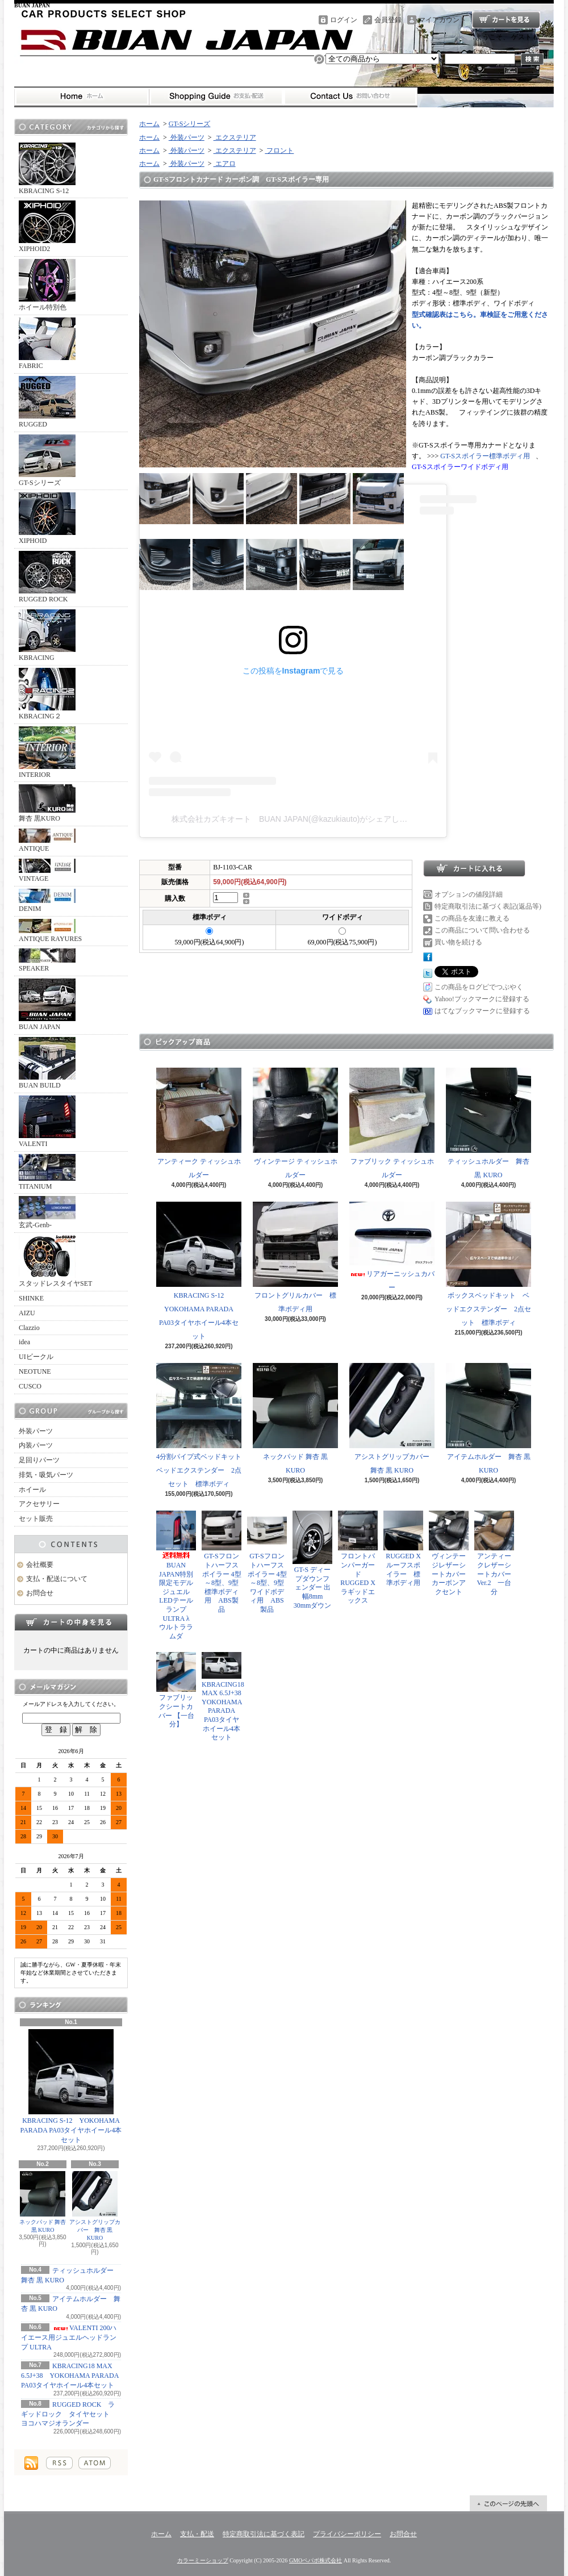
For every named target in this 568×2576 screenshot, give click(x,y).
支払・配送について (216, 96)
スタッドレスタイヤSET (55, 1261)
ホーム (81, 96)
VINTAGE (47, 871)
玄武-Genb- (47, 1212)
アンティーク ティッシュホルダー (198, 1123)
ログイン (343, 20)
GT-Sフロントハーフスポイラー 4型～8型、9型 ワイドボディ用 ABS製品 (267, 1562)
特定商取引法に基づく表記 (263, 2534)
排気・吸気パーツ (46, 1475)
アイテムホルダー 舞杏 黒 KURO (488, 1418)
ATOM (94, 2463)
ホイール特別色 (47, 285)
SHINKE (31, 1298)
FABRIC (47, 343)
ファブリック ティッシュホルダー (392, 1123)
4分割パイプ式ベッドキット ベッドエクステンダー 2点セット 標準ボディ (202, 1425)
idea (24, 1342)
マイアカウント (442, 20)
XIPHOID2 (47, 226)
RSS (59, 2463)
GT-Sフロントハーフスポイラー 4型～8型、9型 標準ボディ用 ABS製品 (221, 1562)
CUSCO (30, 1386)
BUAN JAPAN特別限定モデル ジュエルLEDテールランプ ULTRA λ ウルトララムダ (178, 1575)
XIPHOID (47, 518)
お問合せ (350, 96)
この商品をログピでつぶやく (479, 987)
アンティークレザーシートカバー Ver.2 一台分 (494, 1553)
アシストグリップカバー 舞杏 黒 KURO (94, 2206)
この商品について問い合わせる (482, 930)
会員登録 (388, 20)
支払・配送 (197, 2534)
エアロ (225, 164)
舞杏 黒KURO (47, 803)
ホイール (32, 1490)
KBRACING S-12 (47, 169)
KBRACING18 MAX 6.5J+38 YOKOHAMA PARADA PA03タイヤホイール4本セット (70, 2375)
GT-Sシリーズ (47, 460)
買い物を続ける (458, 942)
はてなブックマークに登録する (482, 1011)
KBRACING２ (47, 694)
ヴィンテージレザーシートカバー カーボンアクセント (451, 1553)
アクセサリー (39, 1504)
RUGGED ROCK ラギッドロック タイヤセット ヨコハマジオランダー (68, 2414)
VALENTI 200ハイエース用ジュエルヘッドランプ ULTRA (68, 2337)
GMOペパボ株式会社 (315, 2560)
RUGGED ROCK (47, 577)
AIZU (27, 1313)
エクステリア (235, 137)
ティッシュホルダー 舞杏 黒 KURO (488, 1123)
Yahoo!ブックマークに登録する (482, 999)
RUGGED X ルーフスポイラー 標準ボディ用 (403, 1549)
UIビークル (36, 1357)
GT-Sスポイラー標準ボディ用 (485, 456)
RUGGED (47, 402)
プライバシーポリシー (347, 2534)
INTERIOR (47, 752)
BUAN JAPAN (47, 1004)
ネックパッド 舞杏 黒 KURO (42, 2202)
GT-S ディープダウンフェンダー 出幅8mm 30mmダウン (312, 1560)
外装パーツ (36, 1431)
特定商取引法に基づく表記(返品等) (488, 906)
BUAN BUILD (47, 1063)
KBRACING (47, 635)
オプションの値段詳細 (469, 894)
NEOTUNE (35, 1371)
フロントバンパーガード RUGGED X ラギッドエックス (360, 1557)
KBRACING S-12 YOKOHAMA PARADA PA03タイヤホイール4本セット (71, 2086)
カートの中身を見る (71, 1621)
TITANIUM (47, 1172)
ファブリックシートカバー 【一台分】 (176, 1690)
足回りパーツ (39, 1460)
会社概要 (39, 1565)
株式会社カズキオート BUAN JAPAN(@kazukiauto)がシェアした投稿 (297, 818)
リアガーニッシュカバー (392, 1246)
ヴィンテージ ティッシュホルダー (295, 1123)
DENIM (47, 901)
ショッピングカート (506, 19)
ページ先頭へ (508, 2503)
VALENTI (47, 1121)
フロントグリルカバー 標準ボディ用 (295, 1257)
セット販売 (36, 1519)
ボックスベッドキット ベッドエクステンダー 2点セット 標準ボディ (488, 1264)
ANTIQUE (47, 840)
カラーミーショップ (202, 2560)
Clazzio (29, 1328)
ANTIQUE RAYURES (50, 931)
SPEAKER (47, 960)
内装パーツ (36, 1445)
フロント (279, 150)
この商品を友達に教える (472, 918)
